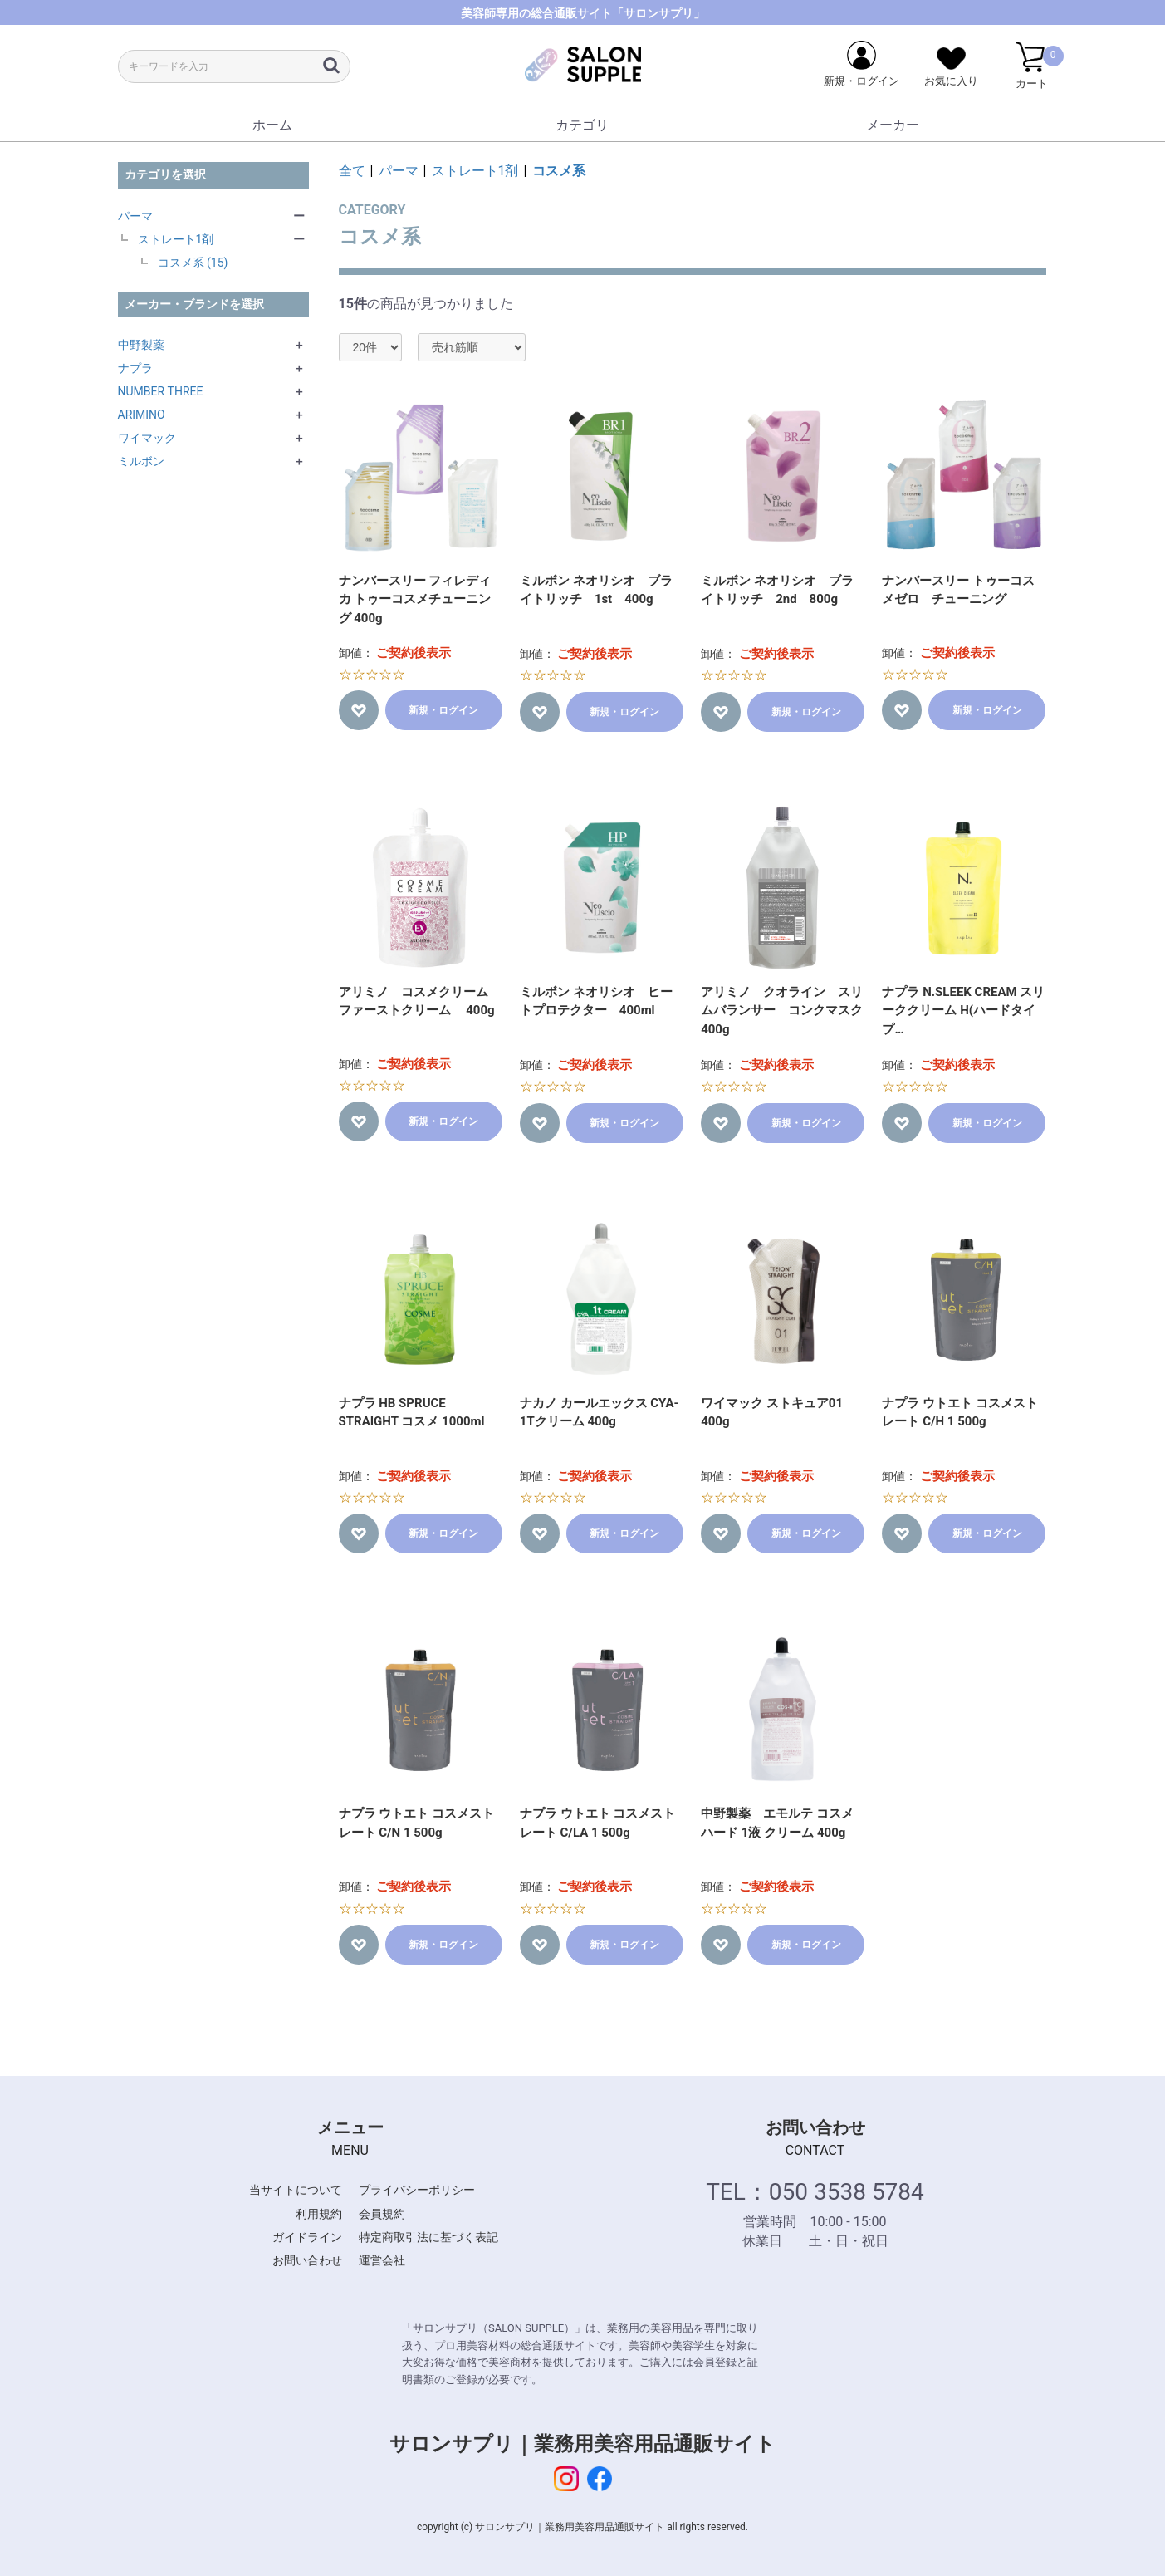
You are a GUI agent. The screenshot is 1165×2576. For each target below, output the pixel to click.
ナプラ (135, 368)
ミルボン (141, 461)
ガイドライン (307, 2237)
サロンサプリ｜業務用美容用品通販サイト (582, 2444)
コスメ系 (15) (193, 262)
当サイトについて (295, 2189)
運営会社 (382, 2260)
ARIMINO (141, 414)
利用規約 (319, 2213)
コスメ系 (558, 171)
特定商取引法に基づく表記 (428, 2237)
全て (352, 171)
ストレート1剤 (176, 239)
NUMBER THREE (160, 391)
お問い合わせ (307, 2260)
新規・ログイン (443, 710)
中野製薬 (141, 344)
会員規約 (382, 2213)
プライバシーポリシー (417, 2189)
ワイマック (147, 437)
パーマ (135, 216)
